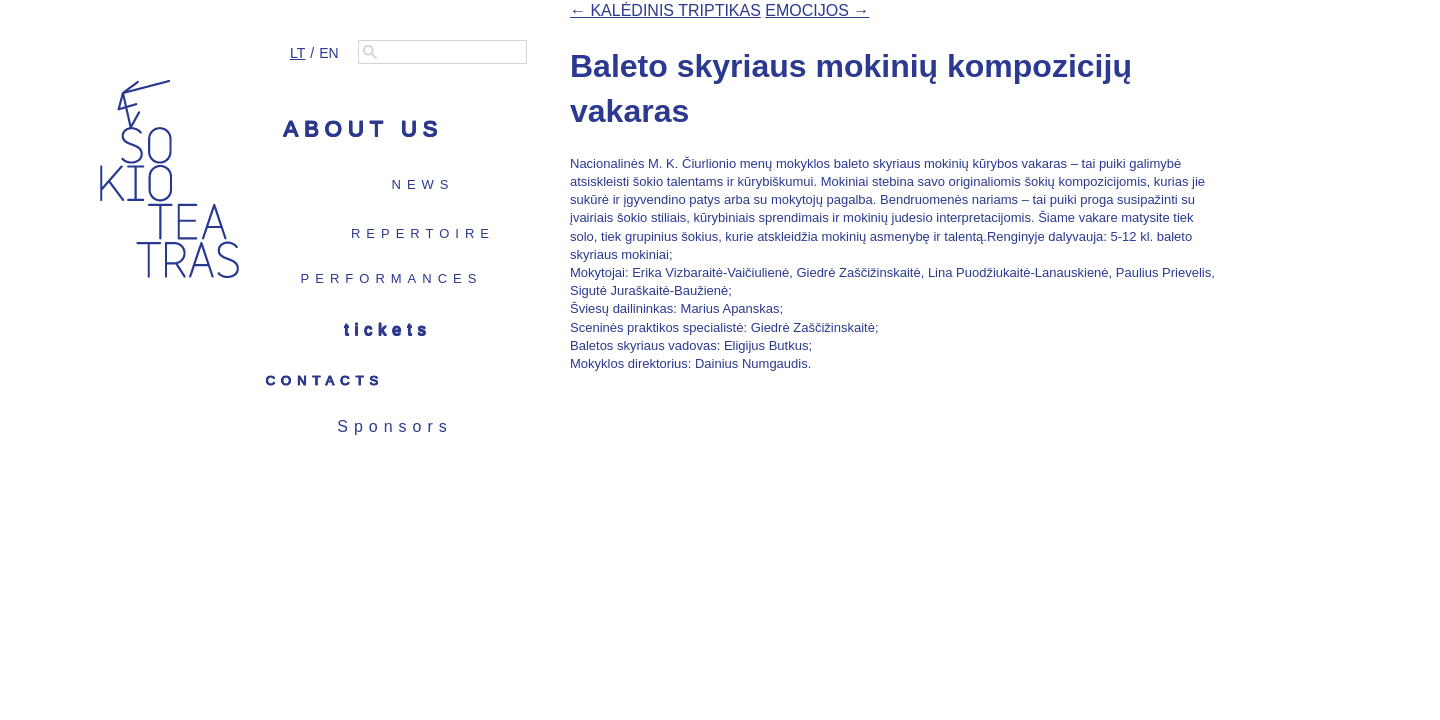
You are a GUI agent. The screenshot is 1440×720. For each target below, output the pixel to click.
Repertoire (423, 233)
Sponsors (395, 426)
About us (363, 128)
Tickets (387, 329)
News (423, 184)
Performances (392, 278)
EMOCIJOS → (817, 10)
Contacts (325, 380)
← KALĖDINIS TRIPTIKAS (665, 10)
